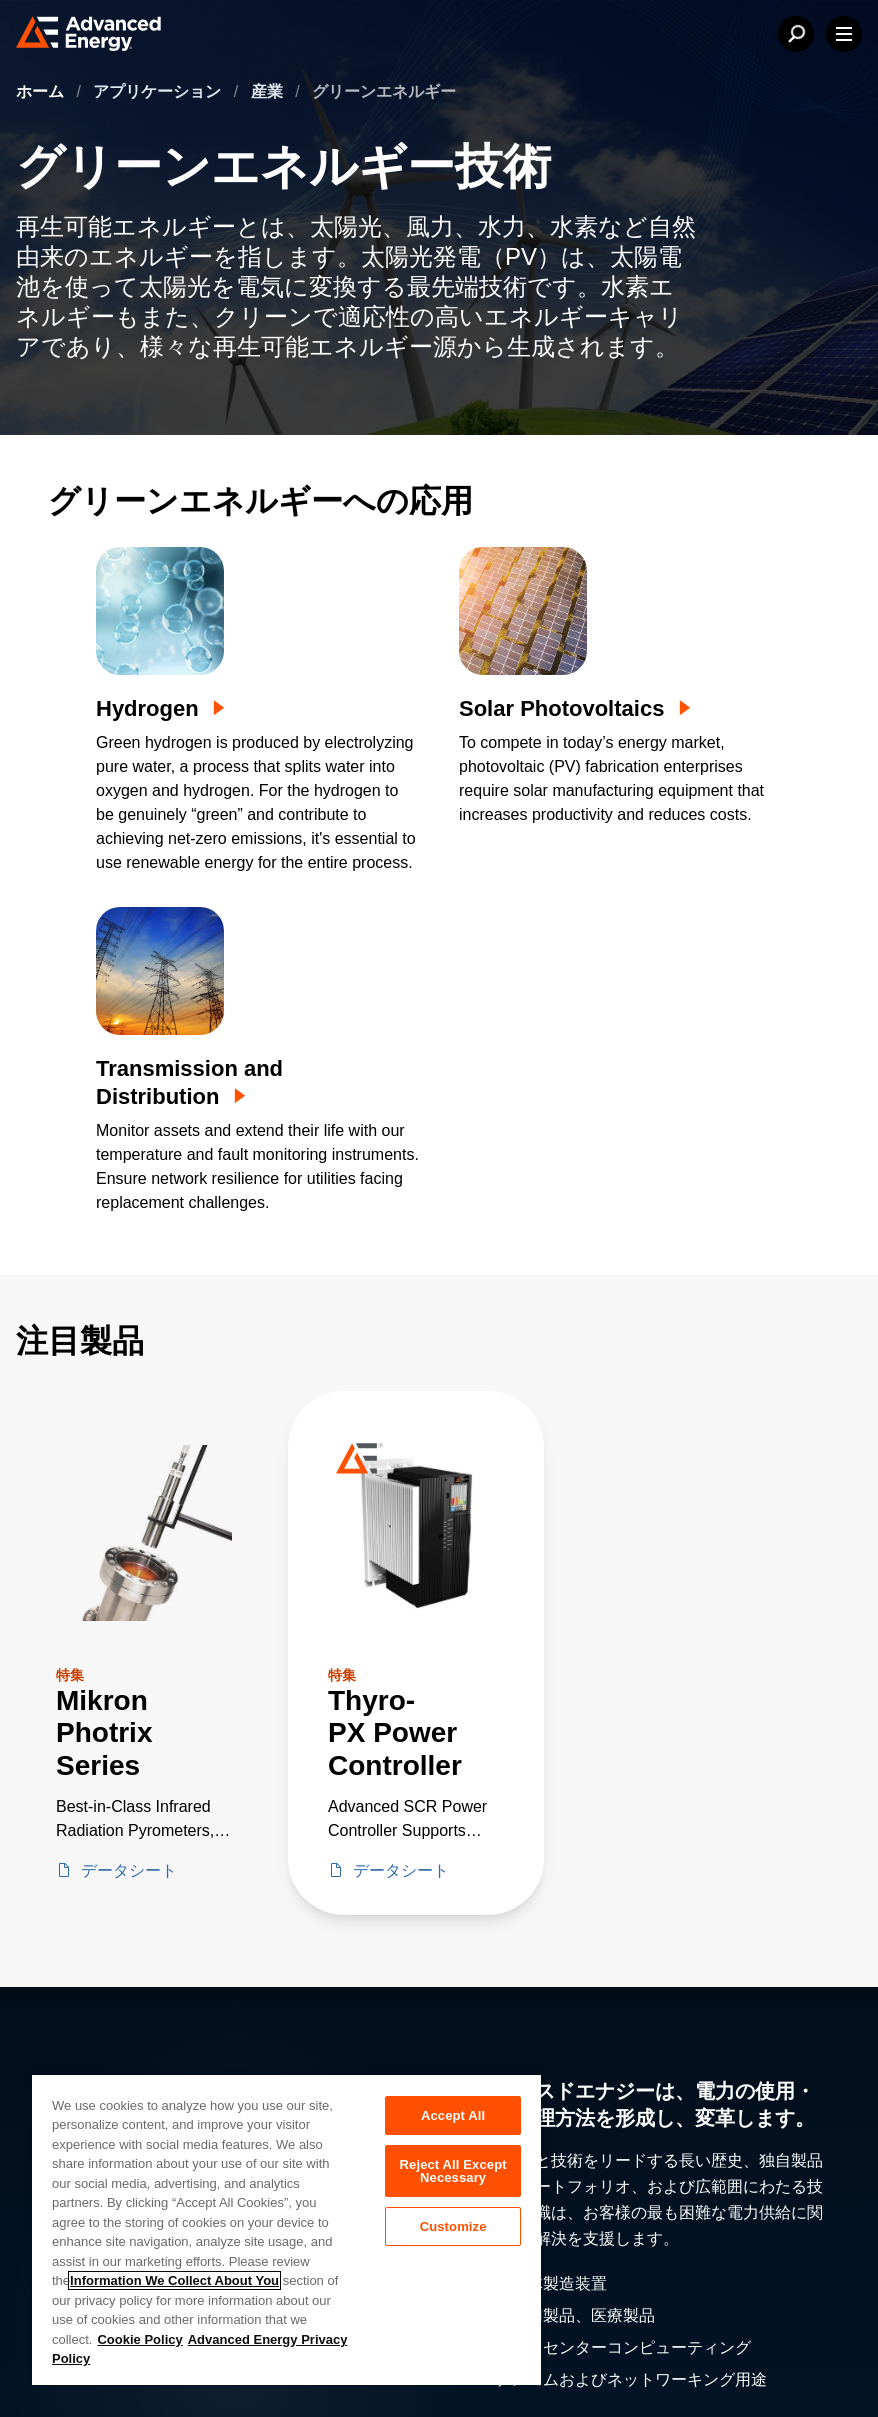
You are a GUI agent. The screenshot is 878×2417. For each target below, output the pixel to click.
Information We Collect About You (174, 2280)
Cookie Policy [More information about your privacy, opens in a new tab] (139, 2339)
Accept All (453, 2115)
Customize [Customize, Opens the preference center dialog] (453, 2226)
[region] (286, 2229)
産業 (269, 91)
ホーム (42, 91)
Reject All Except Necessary (453, 2171)
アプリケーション (159, 91)
